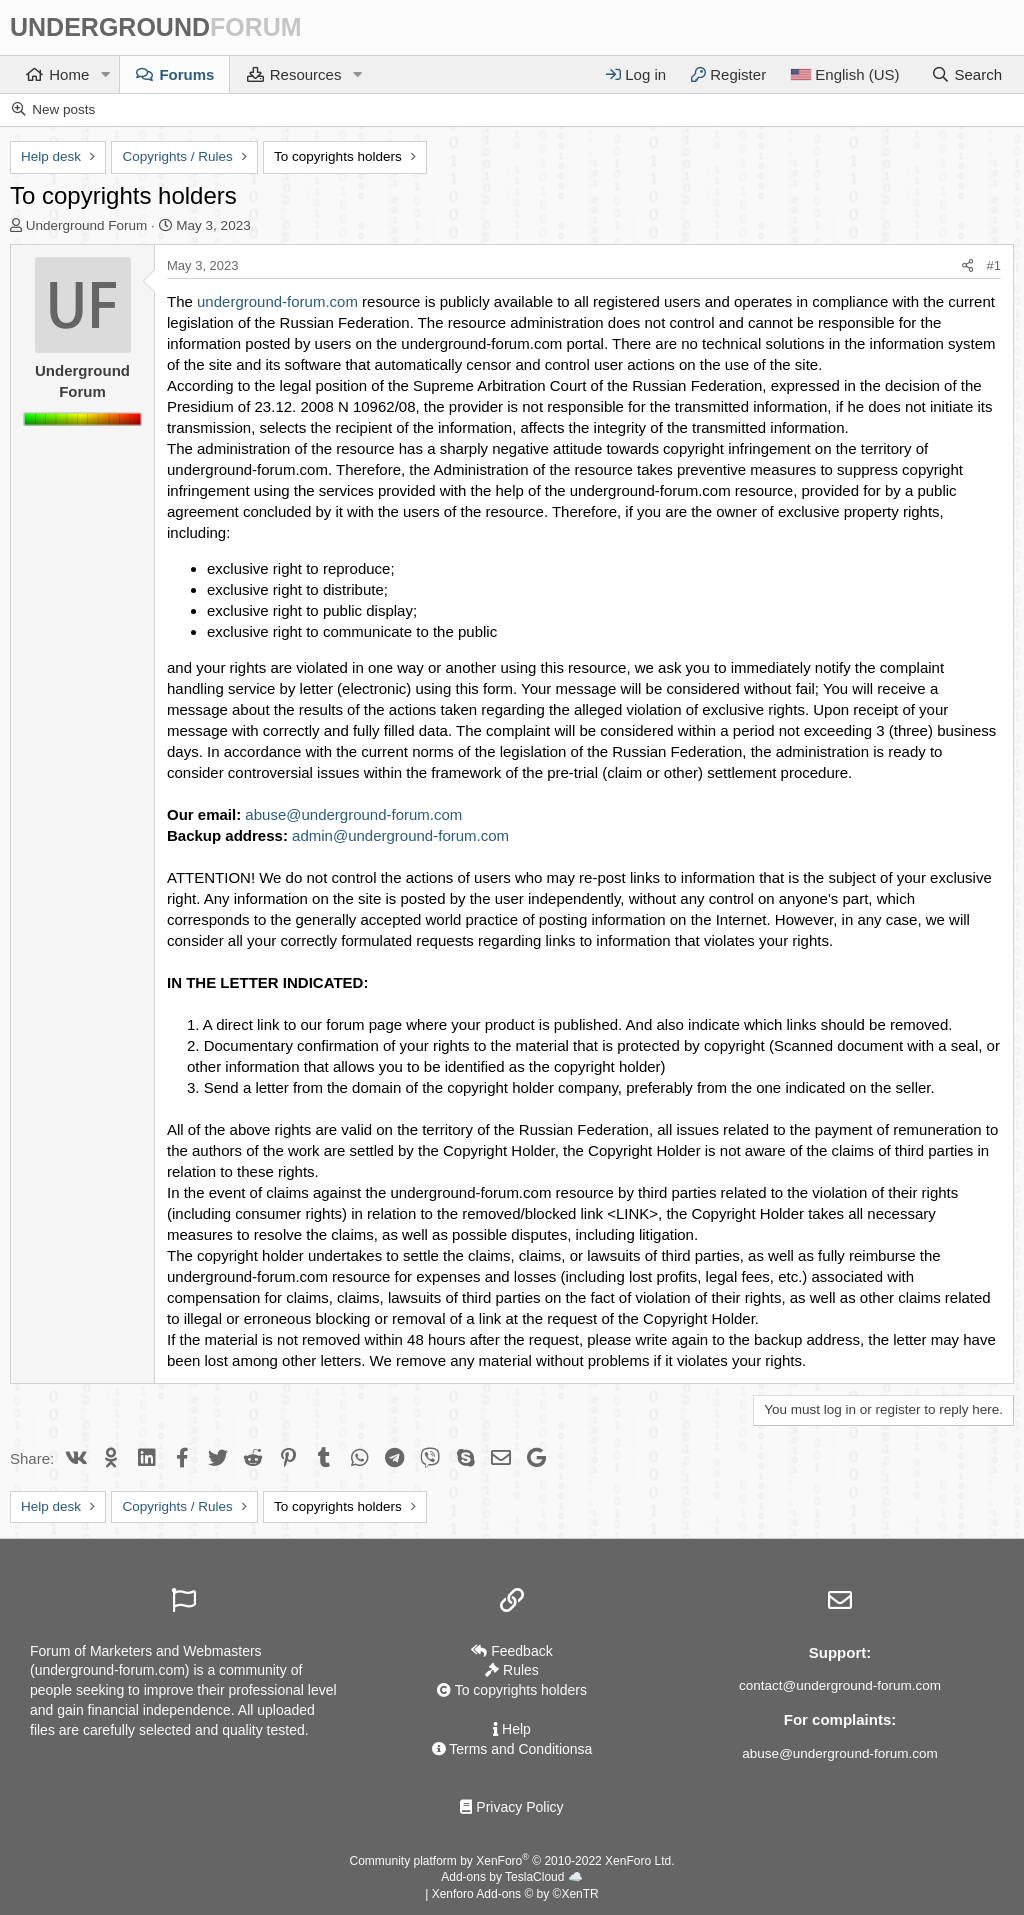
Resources (306, 74)
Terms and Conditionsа (512, 1749)
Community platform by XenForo (512, 1861)
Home (69, 74)
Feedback (511, 1651)
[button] (105, 74)
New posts (63, 109)
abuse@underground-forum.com (353, 814)
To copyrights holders (512, 1690)
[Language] (844, 74)
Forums (186, 74)
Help (512, 1729)
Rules (512, 1670)
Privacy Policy (511, 1807)
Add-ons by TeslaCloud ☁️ (512, 1877)
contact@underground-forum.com (840, 1685)
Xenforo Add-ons (515, 1894)
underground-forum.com (277, 301)
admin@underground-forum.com (400, 835)
